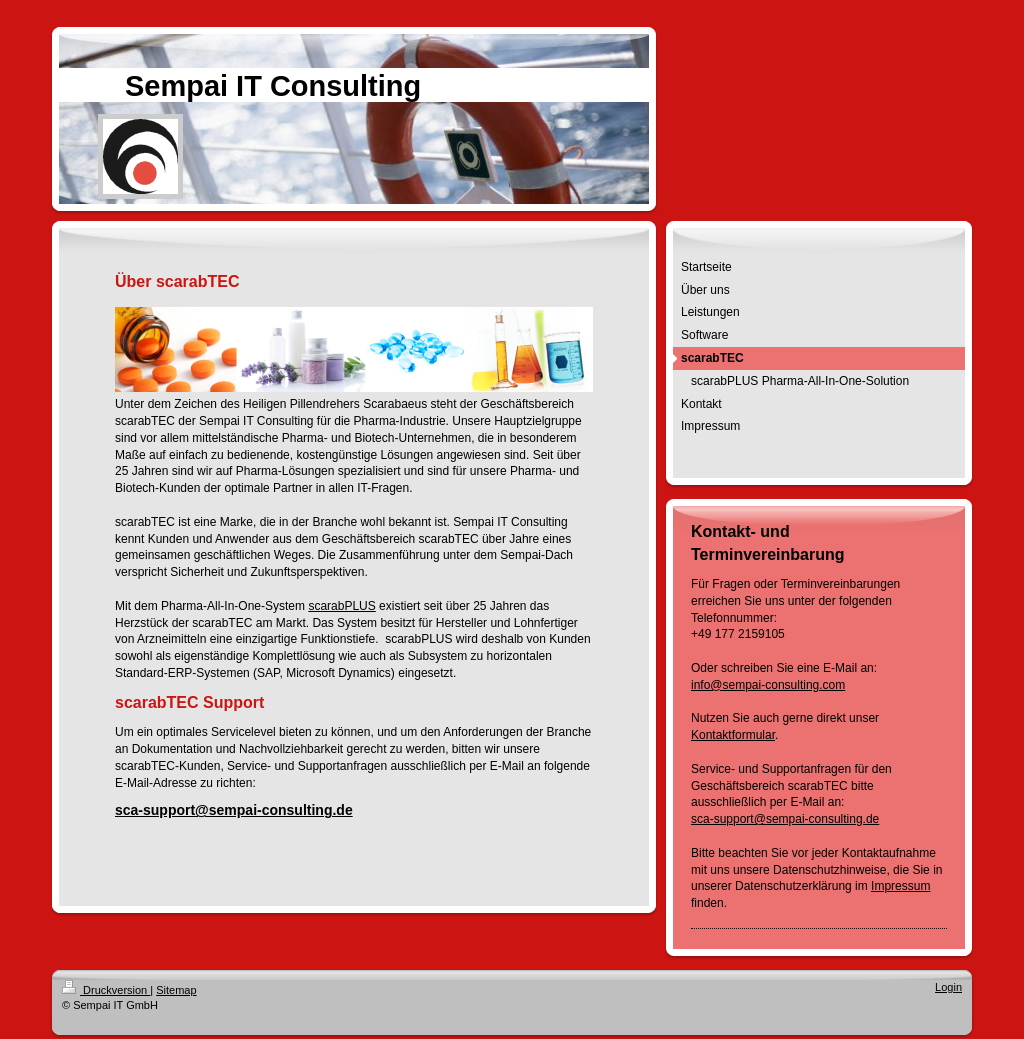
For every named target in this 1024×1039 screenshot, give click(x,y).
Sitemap (176, 990)
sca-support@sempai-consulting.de (234, 810)
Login (948, 987)
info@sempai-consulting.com (768, 685)
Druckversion (106, 990)
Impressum (900, 886)
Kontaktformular (733, 735)
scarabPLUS (341, 606)
